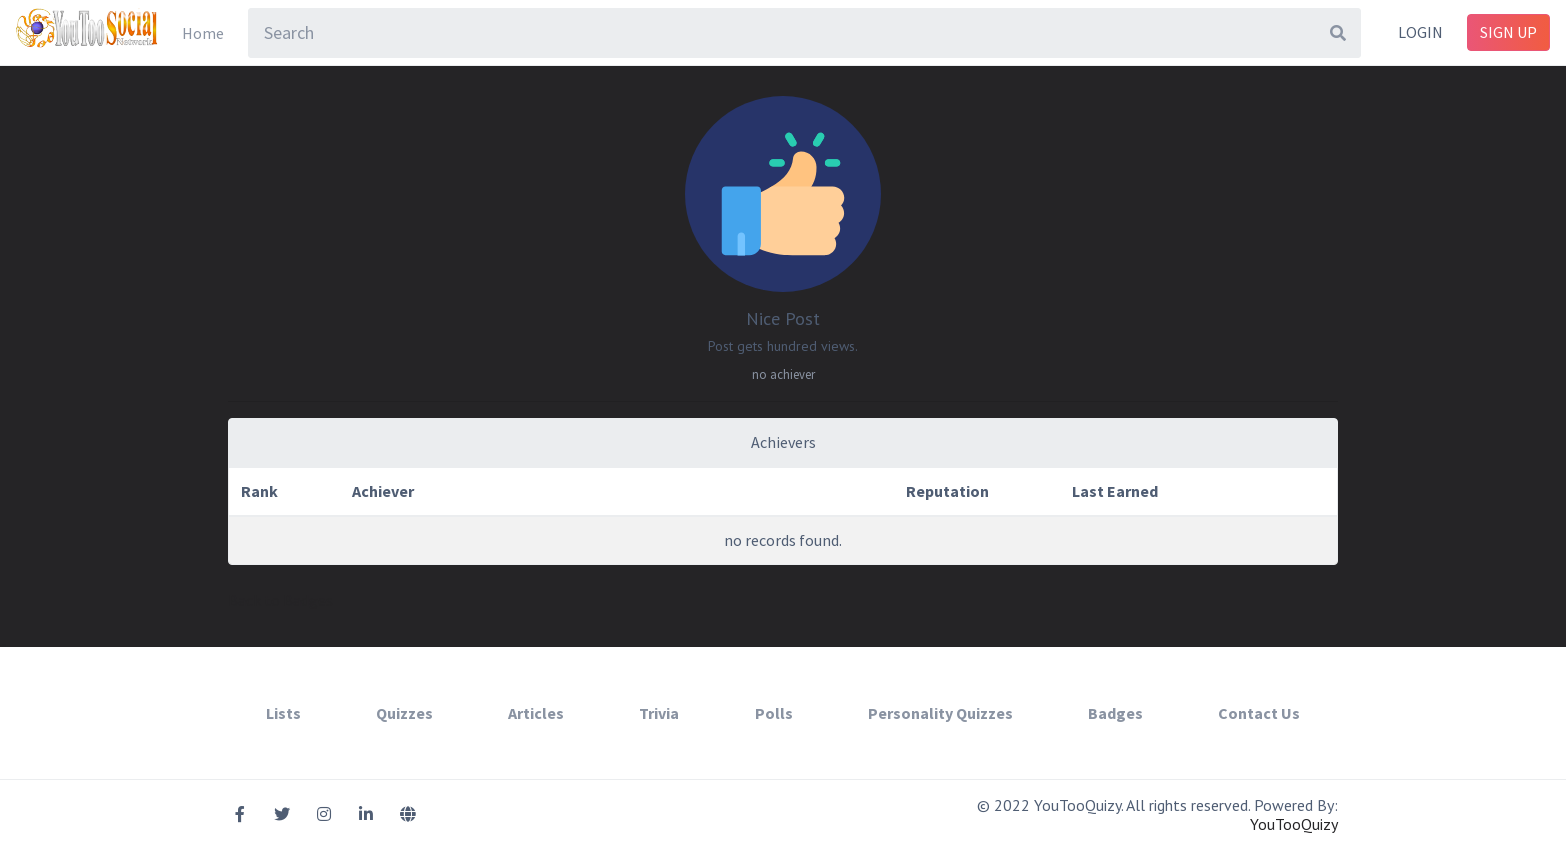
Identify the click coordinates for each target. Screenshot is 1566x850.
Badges (1115, 713)
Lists (283, 713)
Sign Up (1508, 32)
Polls (774, 713)
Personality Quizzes (940, 713)
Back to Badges (280, 600)
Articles (536, 713)
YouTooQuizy (1294, 824)
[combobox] (804, 33)
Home (203, 33)
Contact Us (1259, 713)
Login (1420, 32)
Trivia (659, 713)
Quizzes (404, 713)
